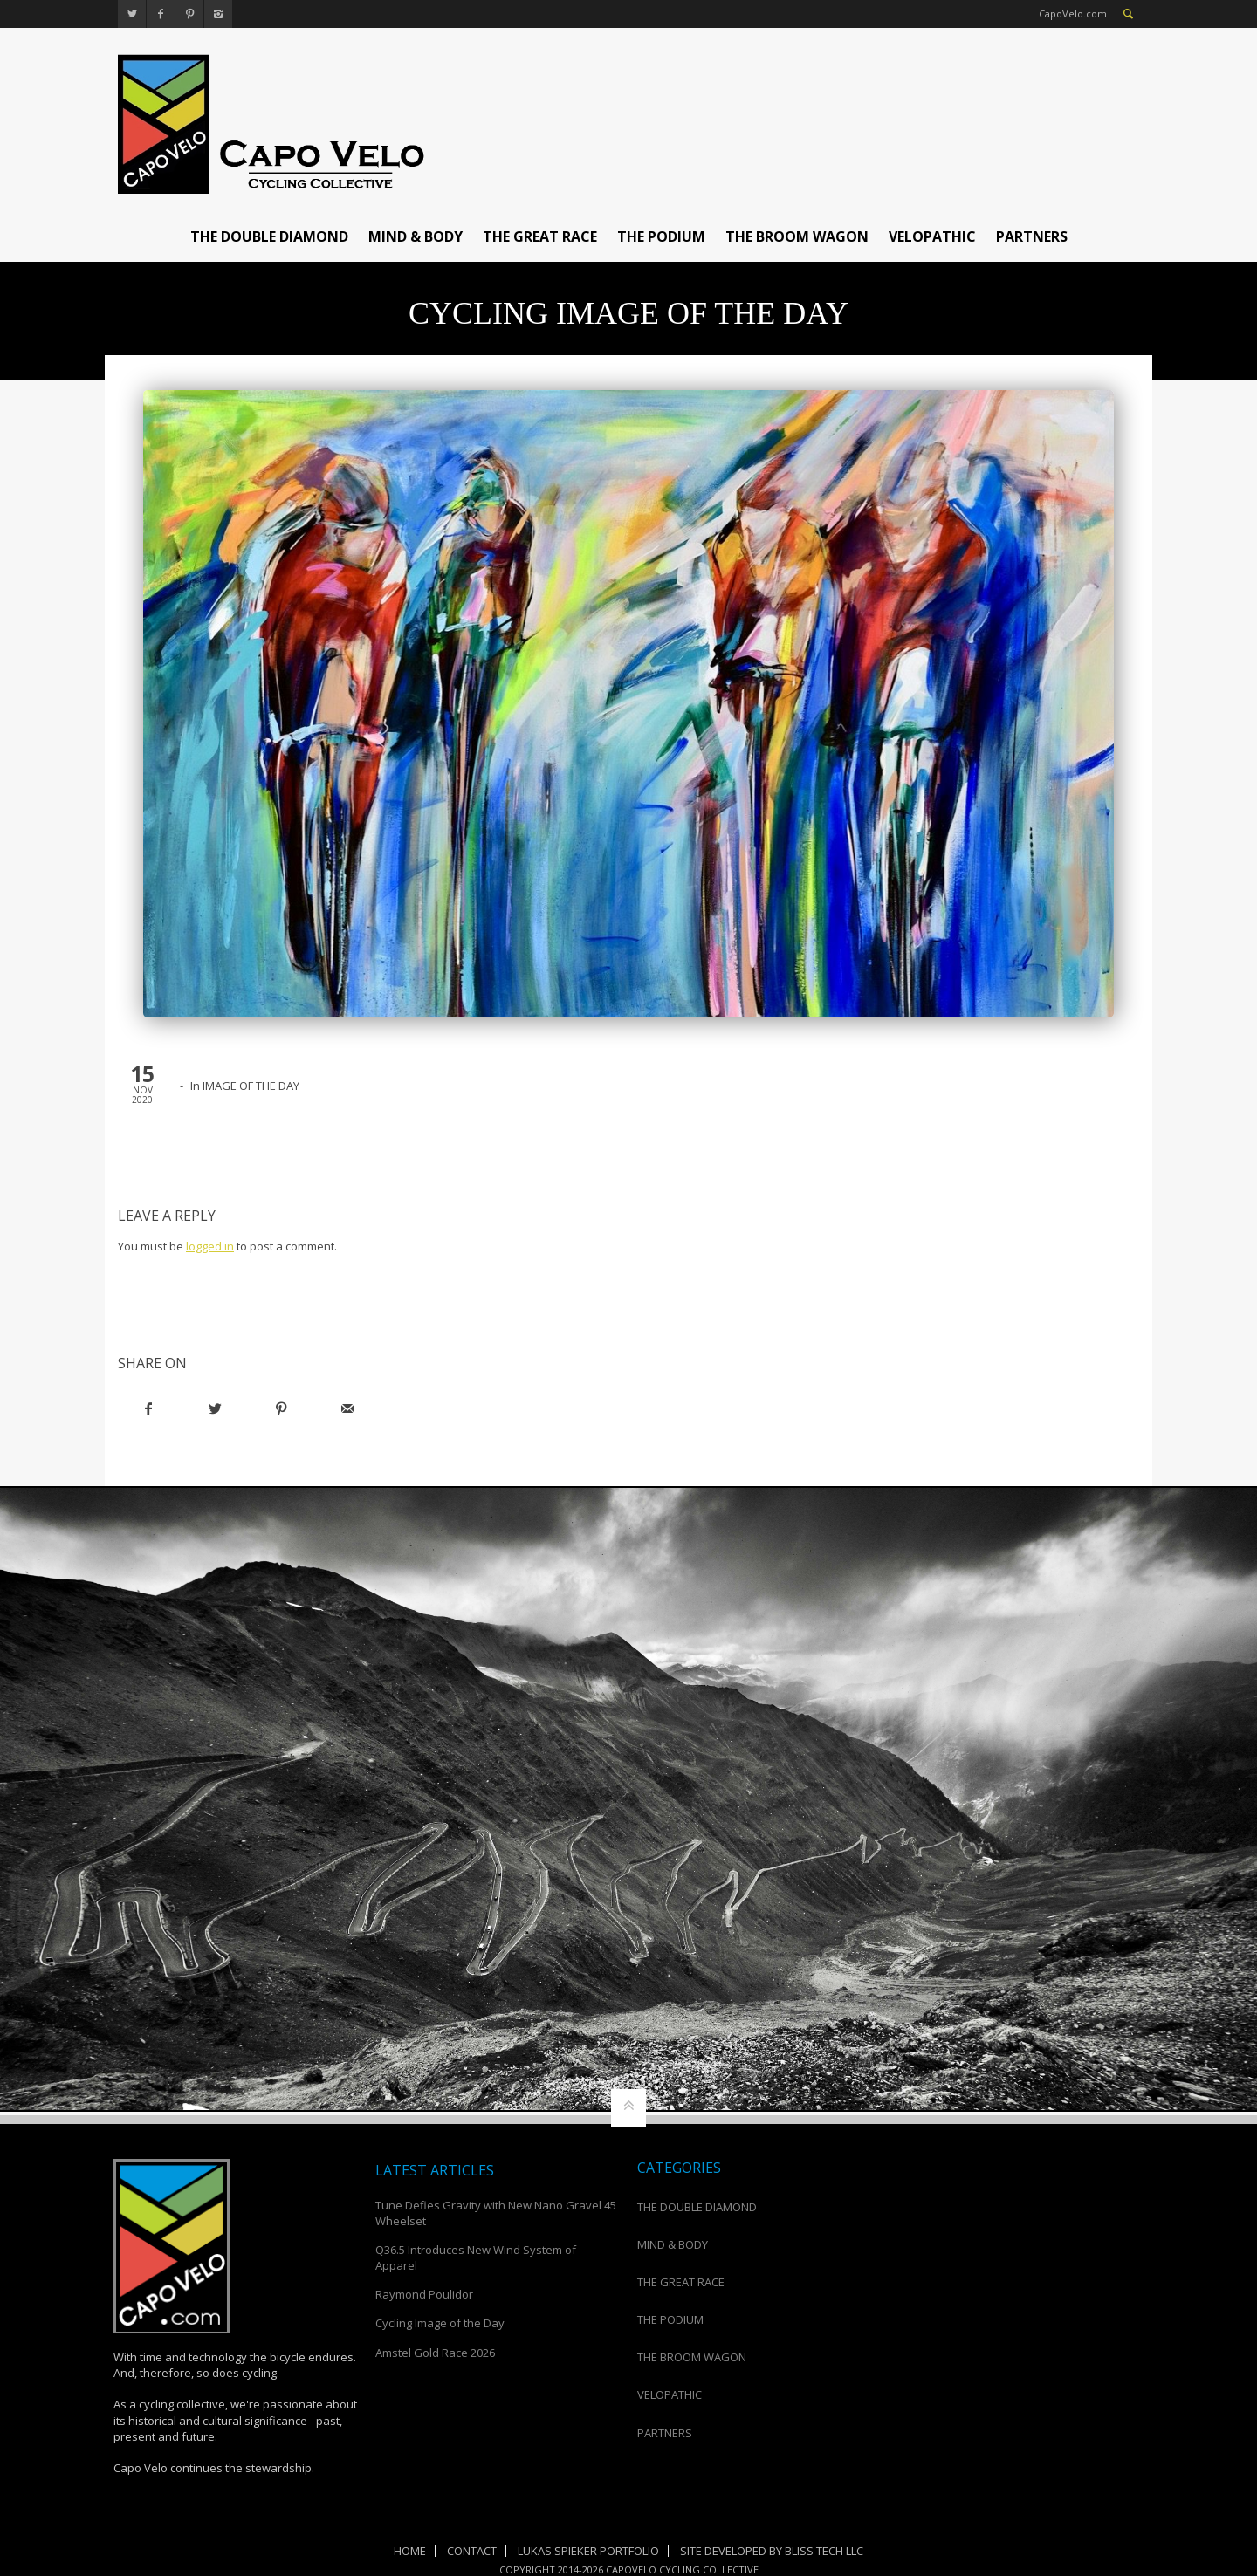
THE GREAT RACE (540, 236)
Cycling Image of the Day (440, 2323)
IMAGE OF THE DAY (251, 1085)
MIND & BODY (415, 236)
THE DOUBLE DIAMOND (269, 236)
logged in (210, 1246)
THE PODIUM (661, 236)
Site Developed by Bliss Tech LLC (771, 2551)
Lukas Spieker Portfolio (588, 2551)
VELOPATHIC (932, 236)
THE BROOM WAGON (797, 236)
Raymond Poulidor (424, 2294)
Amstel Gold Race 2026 (435, 2352)
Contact (472, 2551)
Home (410, 2551)
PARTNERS (1032, 236)
